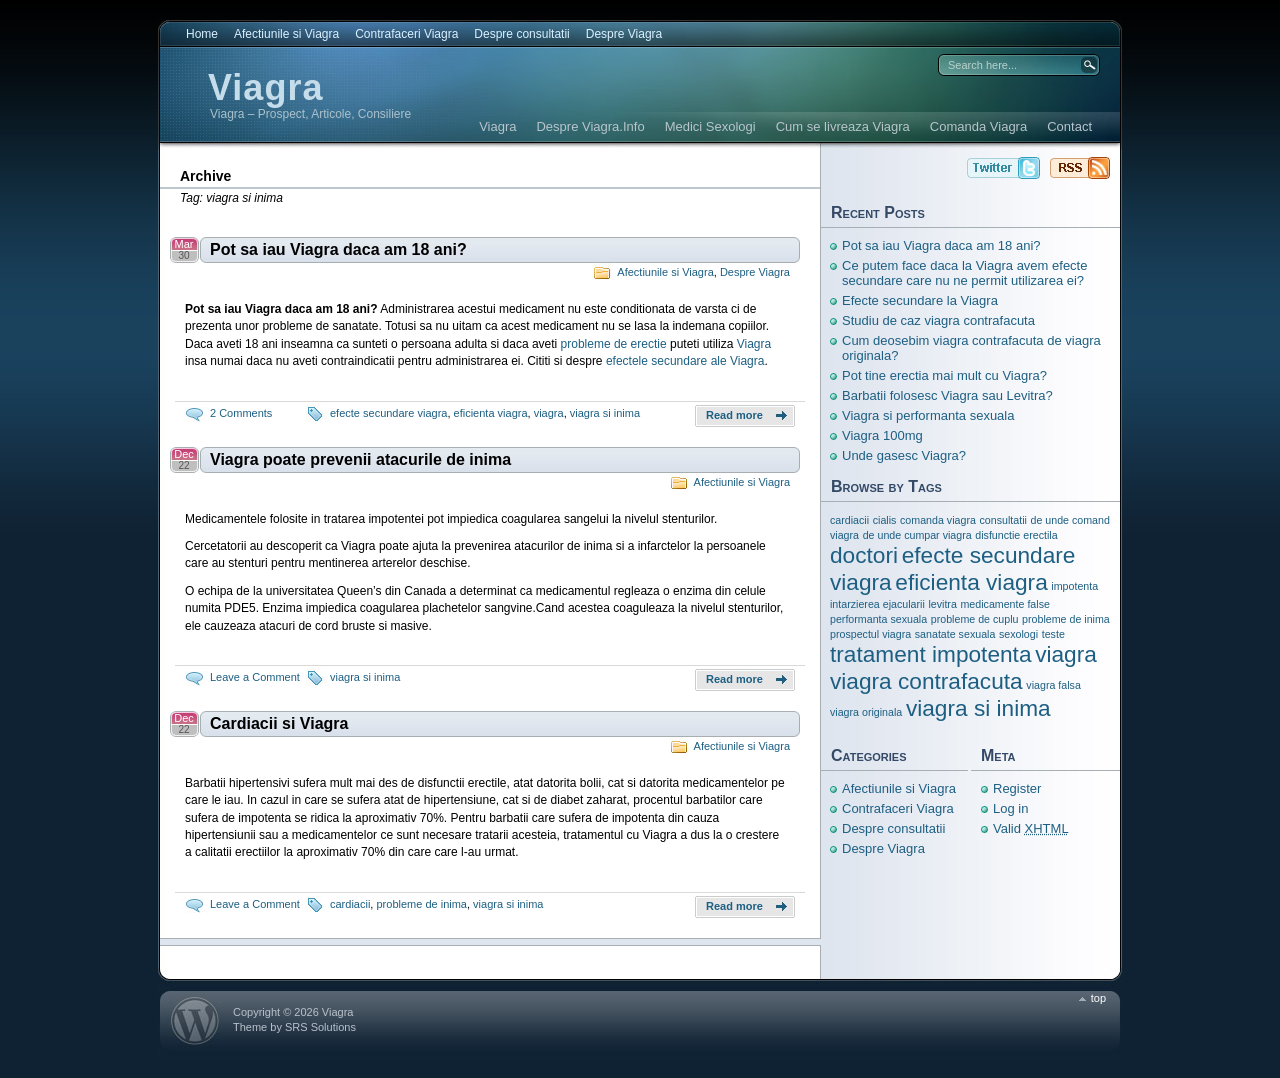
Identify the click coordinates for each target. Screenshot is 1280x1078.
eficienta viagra (491, 413)
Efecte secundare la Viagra (920, 300)
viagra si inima (605, 413)
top (1098, 998)
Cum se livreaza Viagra (843, 126)
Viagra (265, 87)
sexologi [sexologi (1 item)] (1018, 634)
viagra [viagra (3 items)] (1066, 654)
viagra (549, 413)
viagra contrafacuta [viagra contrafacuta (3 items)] (926, 681)
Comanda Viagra (978, 126)
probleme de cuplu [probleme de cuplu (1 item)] (975, 619)
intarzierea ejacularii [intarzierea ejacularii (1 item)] (877, 604)
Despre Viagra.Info (590, 126)
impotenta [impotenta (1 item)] (1074, 586)
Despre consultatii (521, 34)
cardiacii (350, 904)
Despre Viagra (624, 34)
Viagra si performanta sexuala (928, 415)
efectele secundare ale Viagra (685, 361)
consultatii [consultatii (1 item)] (1002, 520)
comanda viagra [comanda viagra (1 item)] (938, 520)
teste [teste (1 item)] (1053, 634)
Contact (1069, 126)
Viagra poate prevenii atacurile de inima (360, 459)
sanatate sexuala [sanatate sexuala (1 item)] (955, 634)
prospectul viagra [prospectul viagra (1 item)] (870, 634)
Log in (1010, 808)
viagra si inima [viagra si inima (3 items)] (978, 708)
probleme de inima (421, 904)
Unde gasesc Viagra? (904, 455)
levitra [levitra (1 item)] (942, 604)
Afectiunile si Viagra (286, 34)
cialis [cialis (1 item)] (885, 520)
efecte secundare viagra (388, 413)
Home (202, 34)
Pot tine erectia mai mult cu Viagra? (944, 375)
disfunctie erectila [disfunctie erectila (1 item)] (1016, 535)
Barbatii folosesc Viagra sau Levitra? (947, 395)
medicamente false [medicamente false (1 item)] (1004, 604)
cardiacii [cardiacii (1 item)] (849, 520)
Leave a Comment (255, 677)
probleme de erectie (614, 344)
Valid (1031, 828)
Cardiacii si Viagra (279, 723)
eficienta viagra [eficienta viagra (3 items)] (971, 582)
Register (1017, 788)
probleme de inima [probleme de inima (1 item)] (1066, 619)
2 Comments (241, 413)
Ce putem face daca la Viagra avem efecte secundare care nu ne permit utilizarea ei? (964, 273)
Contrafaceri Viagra (406, 34)
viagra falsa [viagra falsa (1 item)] (1053, 685)
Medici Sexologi (710, 126)
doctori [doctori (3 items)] (864, 555)
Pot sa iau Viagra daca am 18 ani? (338, 249)
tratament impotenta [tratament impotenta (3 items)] (931, 654)
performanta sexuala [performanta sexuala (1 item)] (878, 619)
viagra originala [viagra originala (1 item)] (866, 712)
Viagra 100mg (882, 435)
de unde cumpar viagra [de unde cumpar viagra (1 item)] (917, 535)
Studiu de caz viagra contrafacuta (938, 320)
